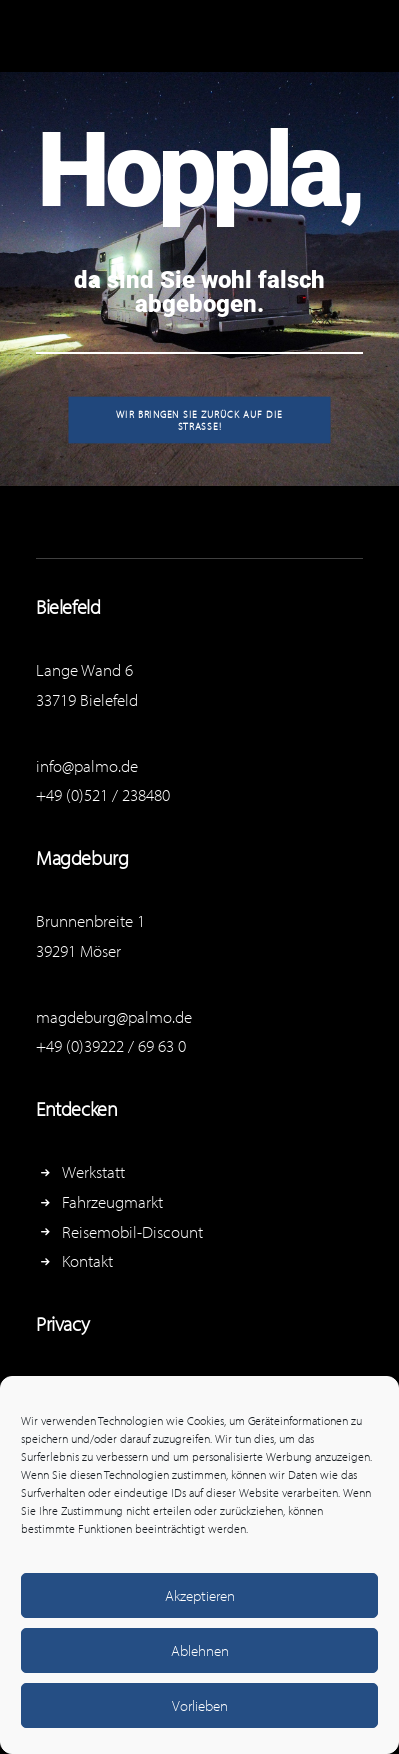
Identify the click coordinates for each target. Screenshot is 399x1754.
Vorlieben (200, 1705)
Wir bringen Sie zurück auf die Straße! (201, 420)
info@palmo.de (87, 765)
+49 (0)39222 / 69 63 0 (111, 1045)
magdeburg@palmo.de (114, 1016)
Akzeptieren (200, 1595)
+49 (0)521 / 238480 (103, 794)
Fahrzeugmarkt (112, 1201)
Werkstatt (93, 1171)
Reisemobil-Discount (132, 1231)
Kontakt (87, 1260)
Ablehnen (200, 1650)
